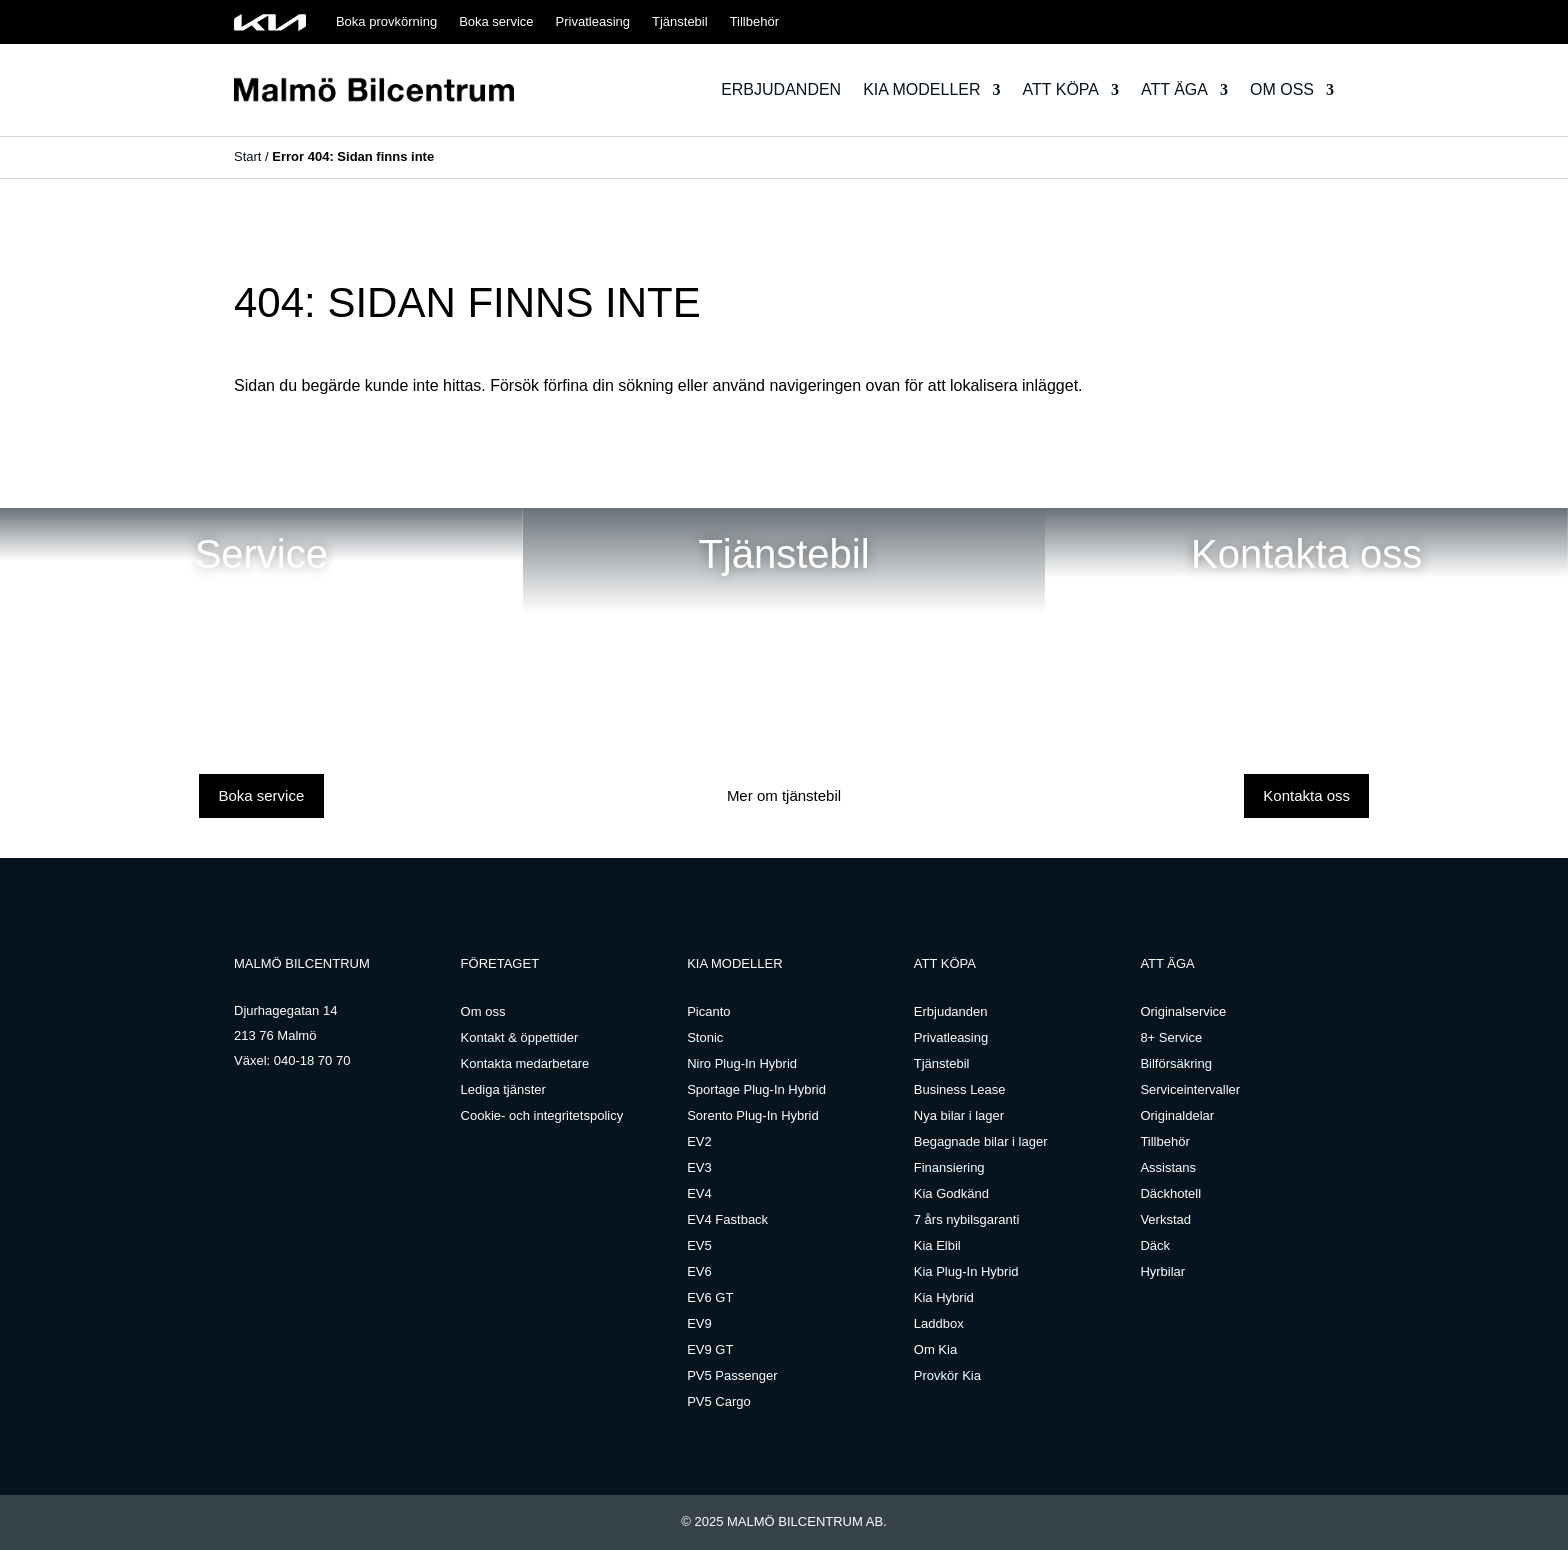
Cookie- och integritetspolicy (542, 1115)
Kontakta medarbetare (525, 1063)
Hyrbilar (1162, 1271)
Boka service (496, 21)
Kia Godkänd (951, 1193)
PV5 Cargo (719, 1401)
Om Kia (935, 1349)
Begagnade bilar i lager (981, 1141)
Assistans (1168, 1167)
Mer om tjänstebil (784, 795)
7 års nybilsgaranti (967, 1219)
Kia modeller (921, 89)
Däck (1155, 1245)
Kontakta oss (1306, 795)
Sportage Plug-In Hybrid (756, 1089)
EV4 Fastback (727, 1219)
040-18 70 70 (312, 1060)
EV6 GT (710, 1297)
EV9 (699, 1323)
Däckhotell (1170, 1193)
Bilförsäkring (1176, 1063)
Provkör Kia (947, 1375)
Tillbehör (754, 21)
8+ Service (1171, 1037)
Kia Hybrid (944, 1297)
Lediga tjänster (503, 1089)
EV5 (699, 1245)
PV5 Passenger (732, 1375)
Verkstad (1165, 1219)
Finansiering (949, 1167)
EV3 (699, 1167)
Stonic (705, 1037)
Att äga (1174, 89)
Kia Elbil (937, 1245)
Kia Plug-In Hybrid (966, 1271)
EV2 (699, 1141)
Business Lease (960, 1089)
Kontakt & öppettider (520, 1037)
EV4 (699, 1193)
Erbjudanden (781, 89)
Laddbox (939, 1323)
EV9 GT (710, 1349)
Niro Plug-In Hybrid (742, 1063)
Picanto (708, 1011)
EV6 (699, 1271)
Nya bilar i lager (959, 1115)
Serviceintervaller (1190, 1089)
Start (247, 156)
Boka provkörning (386, 21)
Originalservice (1183, 1011)
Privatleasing (593, 21)
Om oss (1282, 89)
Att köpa (1061, 89)
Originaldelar (1177, 1115)
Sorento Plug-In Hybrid (753, 1115)
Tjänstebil (680, 21)
